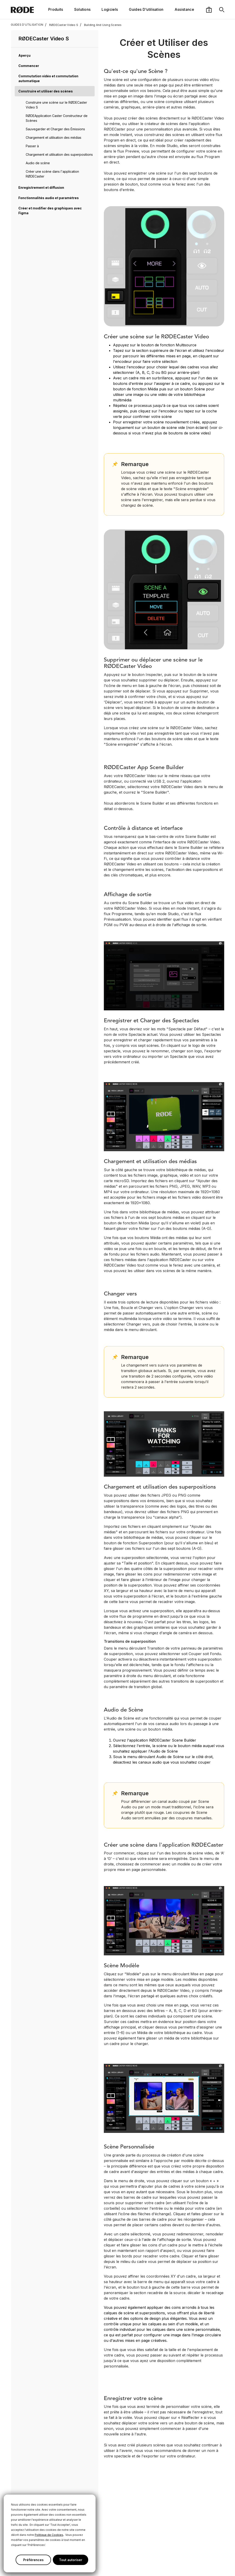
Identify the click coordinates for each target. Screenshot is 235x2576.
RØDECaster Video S (61, 25)
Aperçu (24, 55)
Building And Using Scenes (101, 25)
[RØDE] (28, 9)
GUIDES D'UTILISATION (27, 24)
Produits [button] (55, 9)
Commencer (28, 66)
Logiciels (110, 9)
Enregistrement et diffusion (41, 187)
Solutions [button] (82, 9)
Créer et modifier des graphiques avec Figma (50, 210)
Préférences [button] (33, 2560)
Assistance (184, 9)
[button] (209, 9)
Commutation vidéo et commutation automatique (48, 78)
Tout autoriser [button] (70, 2560)
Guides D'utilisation (146, 9)
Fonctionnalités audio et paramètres (48, 198)
